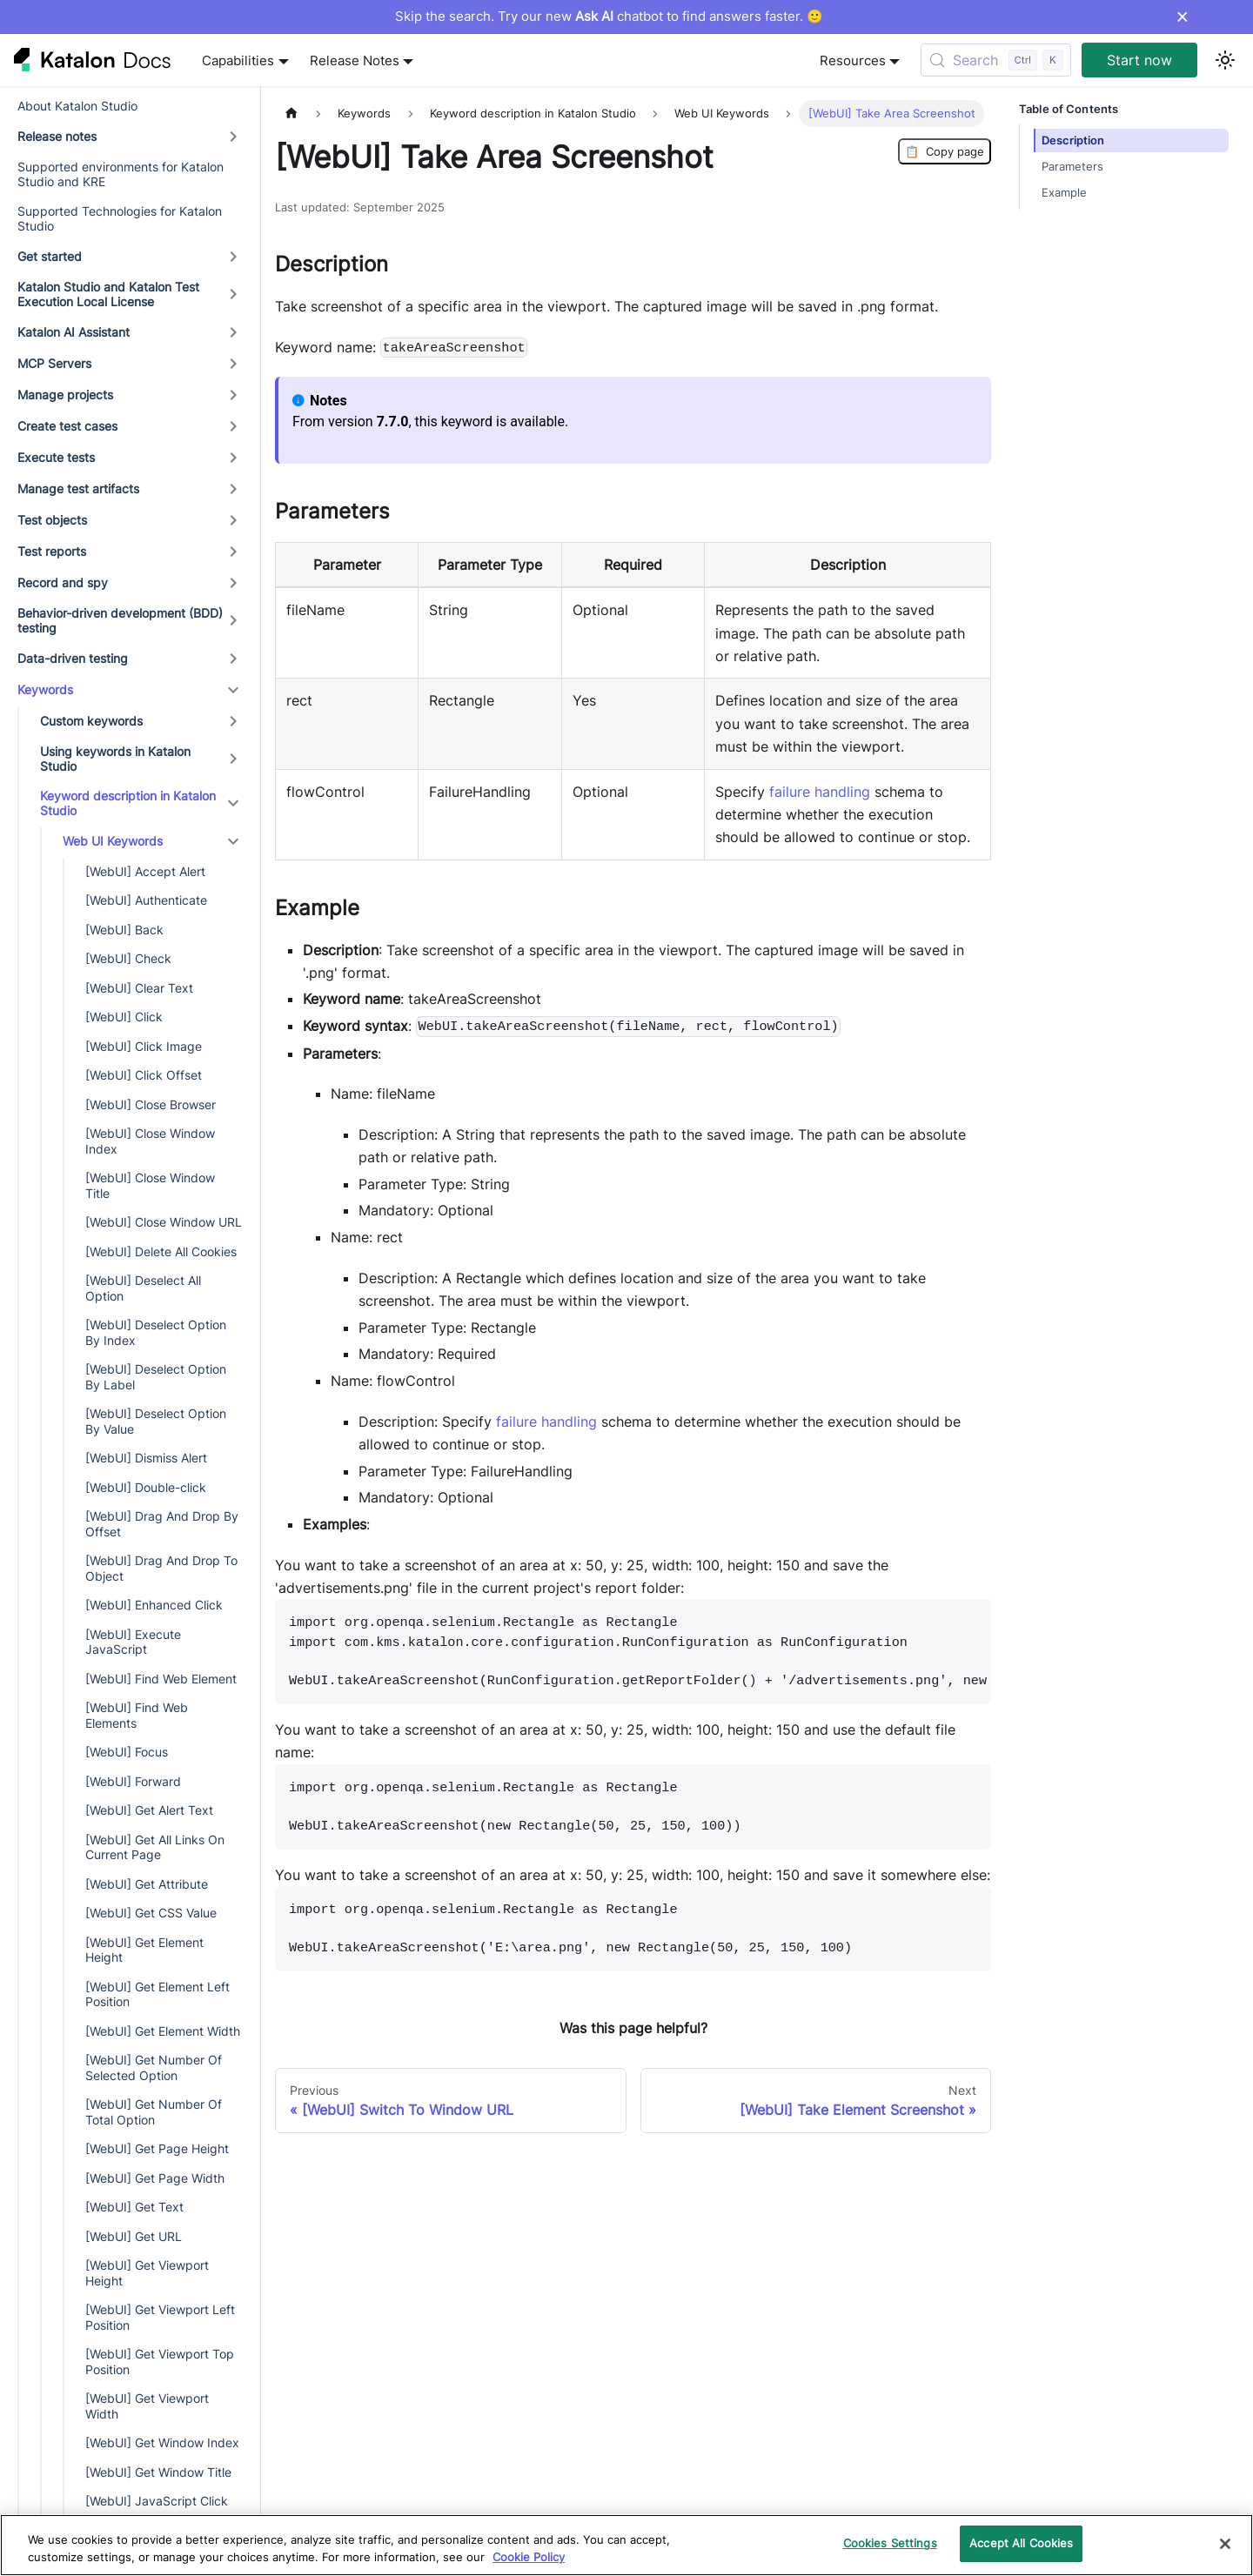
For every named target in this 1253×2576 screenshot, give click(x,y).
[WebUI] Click (124, 1016)
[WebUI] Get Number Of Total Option (153, 2112)
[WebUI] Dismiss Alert (146, 1457)
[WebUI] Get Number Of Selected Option (153, 2067)
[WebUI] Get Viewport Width (147, 2406)
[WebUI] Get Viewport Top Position (159, 2361)
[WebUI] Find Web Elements (136, 1715)
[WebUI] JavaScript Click (156, 2500)
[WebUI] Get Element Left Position (157, 1994)
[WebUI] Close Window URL (163, 1221)
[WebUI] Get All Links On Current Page (154, 1847)
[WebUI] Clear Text (139, 987)
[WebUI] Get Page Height (157, 2148)
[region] (626, 2545)
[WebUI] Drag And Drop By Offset (161, 1524)
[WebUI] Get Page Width (154, 2178)
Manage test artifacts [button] (78, 488)
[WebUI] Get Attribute (146, 1884)
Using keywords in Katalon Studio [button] (115, 759)
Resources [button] (853, 60)
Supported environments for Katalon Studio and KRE (120, 174)
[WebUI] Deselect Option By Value (155, 1421)
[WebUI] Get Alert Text (149, 1810)
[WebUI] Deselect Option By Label (155, 1377)
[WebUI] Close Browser (150, 1104)
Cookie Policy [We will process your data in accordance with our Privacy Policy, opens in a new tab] (528, 2557)
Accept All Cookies (1021, 2543)
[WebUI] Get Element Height (144, 1950)
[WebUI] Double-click (145, 1487)
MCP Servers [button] (54, 363)
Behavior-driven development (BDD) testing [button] (120, 621)
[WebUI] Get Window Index (162, 2442)
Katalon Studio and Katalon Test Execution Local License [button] (108, 294)
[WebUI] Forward (133, 1781)
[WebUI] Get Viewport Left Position (160, 2317)
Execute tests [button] (56, 457)
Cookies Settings (890, 2543)
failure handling (819, 791)
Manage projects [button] (65, 394)
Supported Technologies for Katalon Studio (119, 219)
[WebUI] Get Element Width (162, 2031)
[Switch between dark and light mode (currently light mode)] (1225, 60)
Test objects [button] (52, 519)
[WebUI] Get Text (134, 2206)
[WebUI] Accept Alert (145, 871)
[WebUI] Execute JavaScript (133, 1642)
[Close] (1225, 2544)
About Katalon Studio (77, 105)
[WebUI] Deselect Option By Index (155, 1332)
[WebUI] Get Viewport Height (147, 2273)
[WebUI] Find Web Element (161, 1678)
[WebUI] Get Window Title (158, 2472)
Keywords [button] (45, 689)
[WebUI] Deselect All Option (143, 1288)
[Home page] (291, 113)
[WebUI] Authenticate (146, 900)
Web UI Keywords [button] (113, 840)
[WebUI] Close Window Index (150, 1141)
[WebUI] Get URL (133, 2236)
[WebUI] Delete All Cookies (161, 1251)
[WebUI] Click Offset (143, 1074)
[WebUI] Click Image (143, 1046)
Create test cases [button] (67, 425)
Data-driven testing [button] (72, 658)
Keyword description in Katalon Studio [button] (128, 803)
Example (1064, 192)
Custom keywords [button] (91, 720)
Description (1073, 140)
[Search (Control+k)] (996, 60)
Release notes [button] (57, 136)
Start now (1139, 60)
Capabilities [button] (238, 60)
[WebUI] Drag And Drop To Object (161, 1568)
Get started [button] (49, 256)
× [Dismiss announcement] (1182, 16)
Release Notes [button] (354, 60)
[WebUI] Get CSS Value (151, 1912)
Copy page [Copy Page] (944, 151)
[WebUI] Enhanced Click (154, 1604)
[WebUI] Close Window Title (150, 1185)
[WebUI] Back (124, 929)
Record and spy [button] (62, 582)
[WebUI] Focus (126, 1751)
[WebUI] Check (128, 958)
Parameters (1072, 166)
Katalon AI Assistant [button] (73, 332)
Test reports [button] (51, 551)
